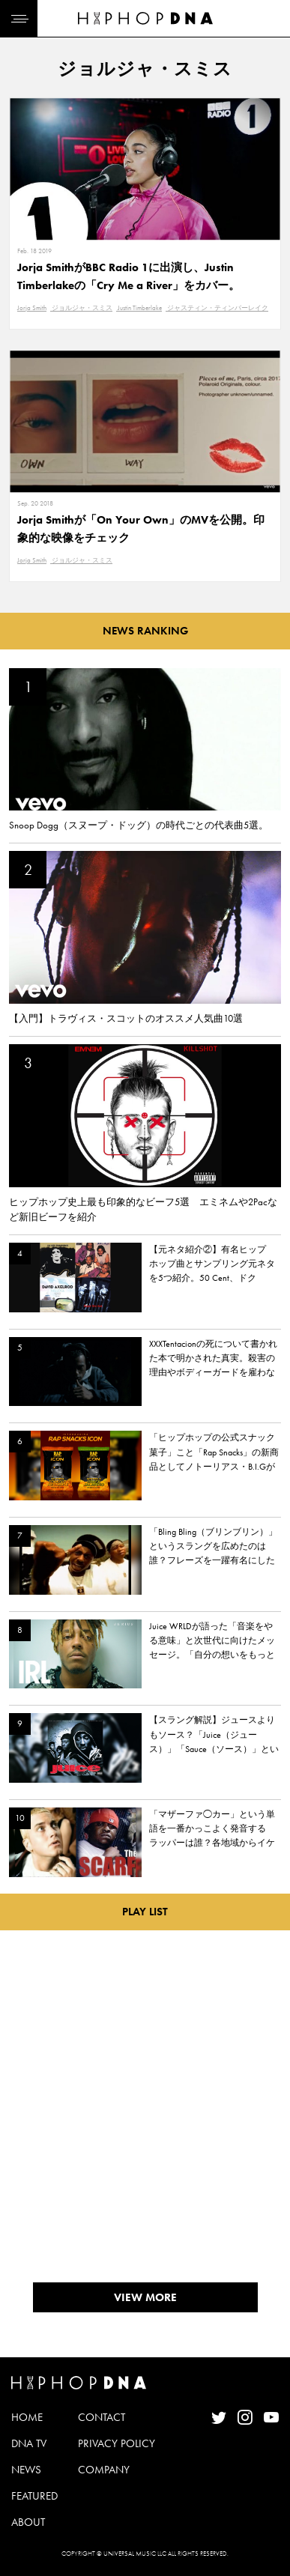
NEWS (26, 2469)
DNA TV (28, 2443)
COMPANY (104, 2469)
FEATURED (34, 2495)
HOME (27, 2417)
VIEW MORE (145, 2297)
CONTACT (101, 2417)
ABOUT (28, 2522)
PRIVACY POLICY (116, 2443)
